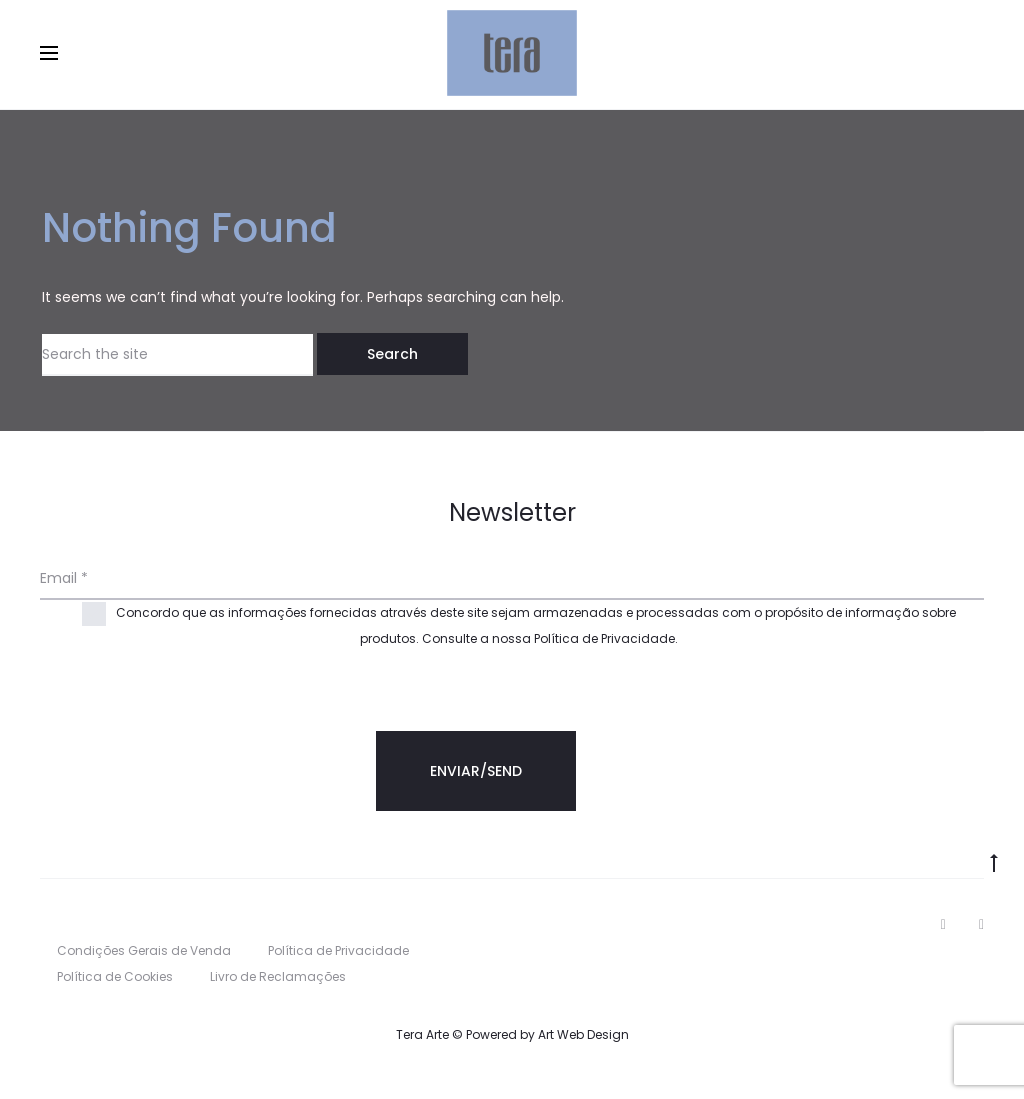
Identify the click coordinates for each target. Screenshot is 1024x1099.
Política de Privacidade (338, 951)
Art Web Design (583, 1035)
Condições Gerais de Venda (144, 951)
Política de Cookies (115, 977)
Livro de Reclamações (278, 977)
